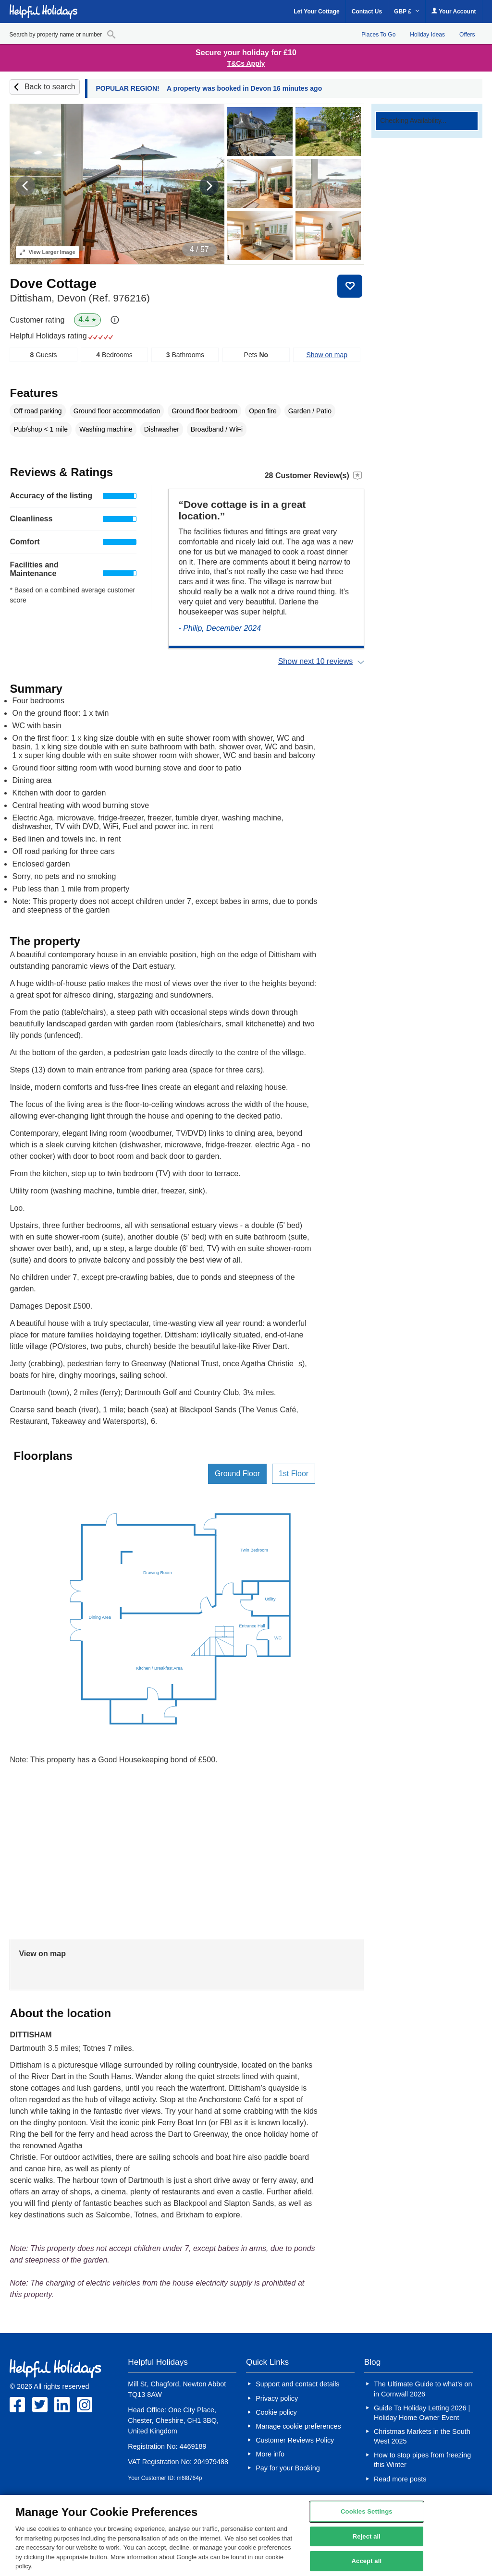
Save (349, 286)
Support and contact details (297, 2384)
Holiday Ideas (427, 34)
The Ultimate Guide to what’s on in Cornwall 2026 (423, 2388)
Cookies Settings (367, 2511)
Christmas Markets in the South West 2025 (422, 2436)
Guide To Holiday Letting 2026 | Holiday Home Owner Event (422, 2412)
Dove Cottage (53, 283)
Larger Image (47, 252)
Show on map (326, 355)
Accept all (367, 2561)
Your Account (453, 11)
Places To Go (378, 34)
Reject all (367, 2536)
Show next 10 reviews (315, 661)
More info (270, 2454)
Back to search (50, 87)
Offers (467, 34)
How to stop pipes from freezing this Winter (422, 2459)
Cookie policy (276, 2412)
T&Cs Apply (246, 63)
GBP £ (406, 11)
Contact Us (367, 11)
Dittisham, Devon (79, 297)
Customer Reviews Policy (295, 2440)
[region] (246, 2535)
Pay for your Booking (288, 2468)
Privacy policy (277, 2398)
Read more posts (400, 2479)
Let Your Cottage (317, 11)
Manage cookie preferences (298, 2426)
